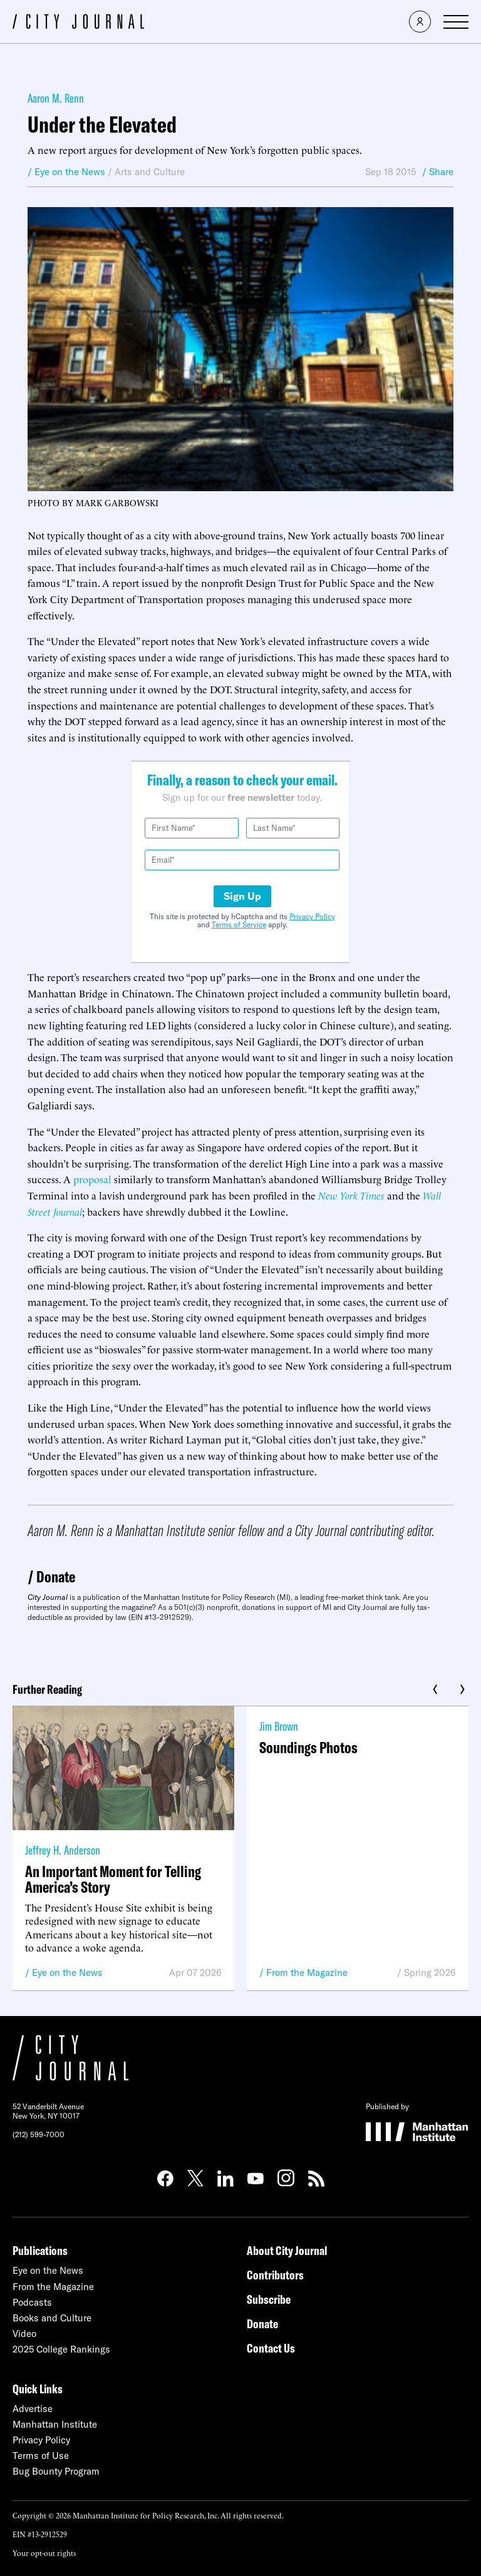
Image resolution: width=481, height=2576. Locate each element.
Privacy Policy (312, 916)
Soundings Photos (308, 1747)
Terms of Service (239, 924)
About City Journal (287, 2250)
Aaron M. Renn (56, 98)
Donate (55, 1576)
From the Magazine (307, 1972)
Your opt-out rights (44, 2552)
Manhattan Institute (55, 2424)
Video (24, 2333)
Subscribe (269, 2299)
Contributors (275, 2275)
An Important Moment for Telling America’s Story (113, 1879)
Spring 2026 (430, 1972)
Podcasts (32, 2302)
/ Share (437, 171)
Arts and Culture (150, 172)
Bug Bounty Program (56, 2471)
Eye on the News (67, 1972)
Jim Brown (278, 1726)
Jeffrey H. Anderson (62, 1850)
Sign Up (242, 896)
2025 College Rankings (61, 2349)
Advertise (33, 2409)
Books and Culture (52, 2318)
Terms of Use (41, 2455)
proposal (92, 1179)
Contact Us (271, 2348)
